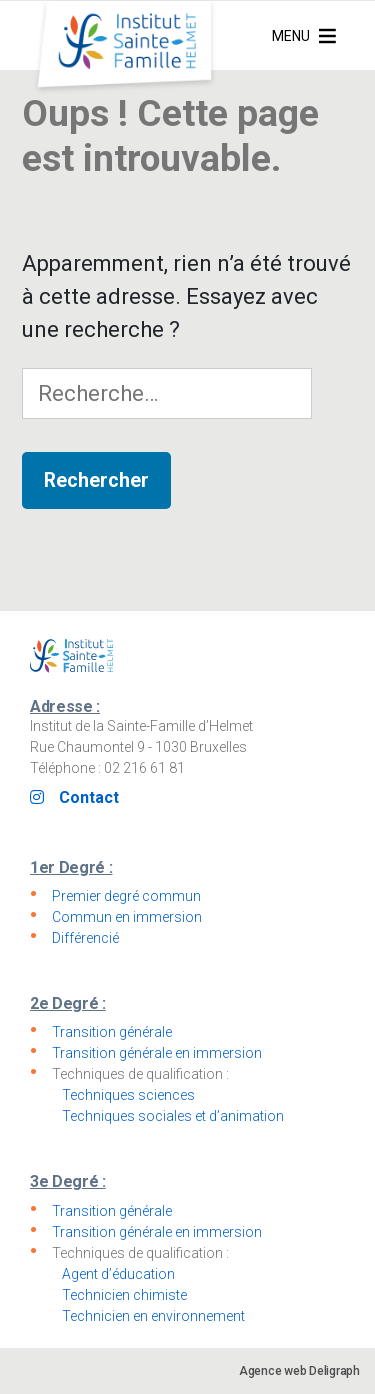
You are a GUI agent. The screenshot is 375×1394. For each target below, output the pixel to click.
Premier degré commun (126, 896)
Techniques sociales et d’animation (173, 1116)
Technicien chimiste (124, 1295)
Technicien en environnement (153, 1316)
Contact (89, 797)
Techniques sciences (128, 1095)
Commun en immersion (127, 917)
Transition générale (112, 1032)
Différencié (85, 938)
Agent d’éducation (118, 1274)
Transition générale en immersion (157, 1053)
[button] (291, 36)
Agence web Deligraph (299, 1371)
